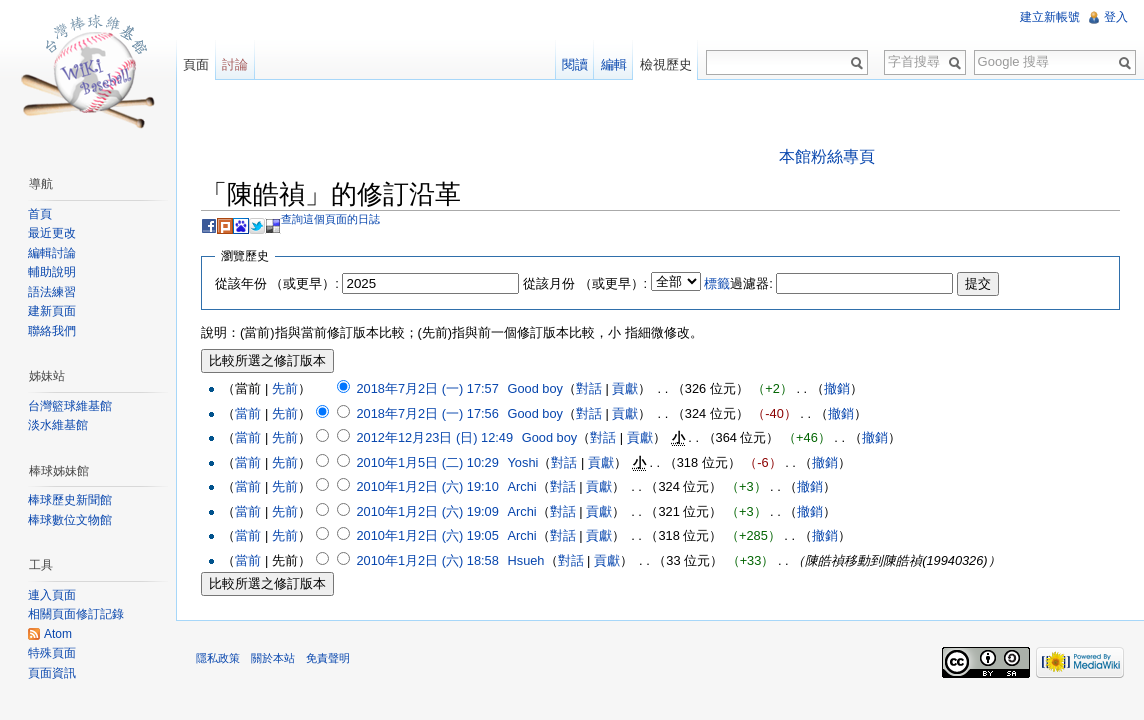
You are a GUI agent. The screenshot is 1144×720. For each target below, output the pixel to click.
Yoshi (523, 462)
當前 (248, 413)
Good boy (536, 388)
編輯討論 (52, 253)
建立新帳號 (1050, 17)
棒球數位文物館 (70, 520)
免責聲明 (328, 658)
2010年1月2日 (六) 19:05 (427, 535)
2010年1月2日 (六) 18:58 (427, 560)
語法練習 (52, 292)
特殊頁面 (52, 653)
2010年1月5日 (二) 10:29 (427, 462)
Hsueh (526, 560)
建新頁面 (52, 311)
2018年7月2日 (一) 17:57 (427, 388)
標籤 (717, 283)
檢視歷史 (666, 64)
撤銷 (837, 388)
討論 (235, 64)
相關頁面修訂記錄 (76, 614)
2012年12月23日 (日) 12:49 (434, 437)
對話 (589, 388)
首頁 (40, 214)
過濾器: (738, 283)
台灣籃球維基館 (70, 406)
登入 (1116, 17)
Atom (58, 634)
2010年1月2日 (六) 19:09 (427, 511)
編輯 (614, 64)
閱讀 (575, 64)
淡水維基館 (58, 425)
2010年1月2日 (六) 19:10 (427, 486)
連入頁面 (52, 595)
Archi (522, 486)
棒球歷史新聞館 (70, 500)
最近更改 (52, 233)
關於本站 (273, 658)
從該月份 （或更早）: (585, 283)
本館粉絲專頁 (827, 156)
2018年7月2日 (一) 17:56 (427, 413)
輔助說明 (52, 272)
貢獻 (625, 388)
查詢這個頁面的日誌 (330, 219)
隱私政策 (218, 658)
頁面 (196, 64)
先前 (285, 388)
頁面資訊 (52, 673)
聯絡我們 (52, 331)
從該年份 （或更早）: (277, 283)
